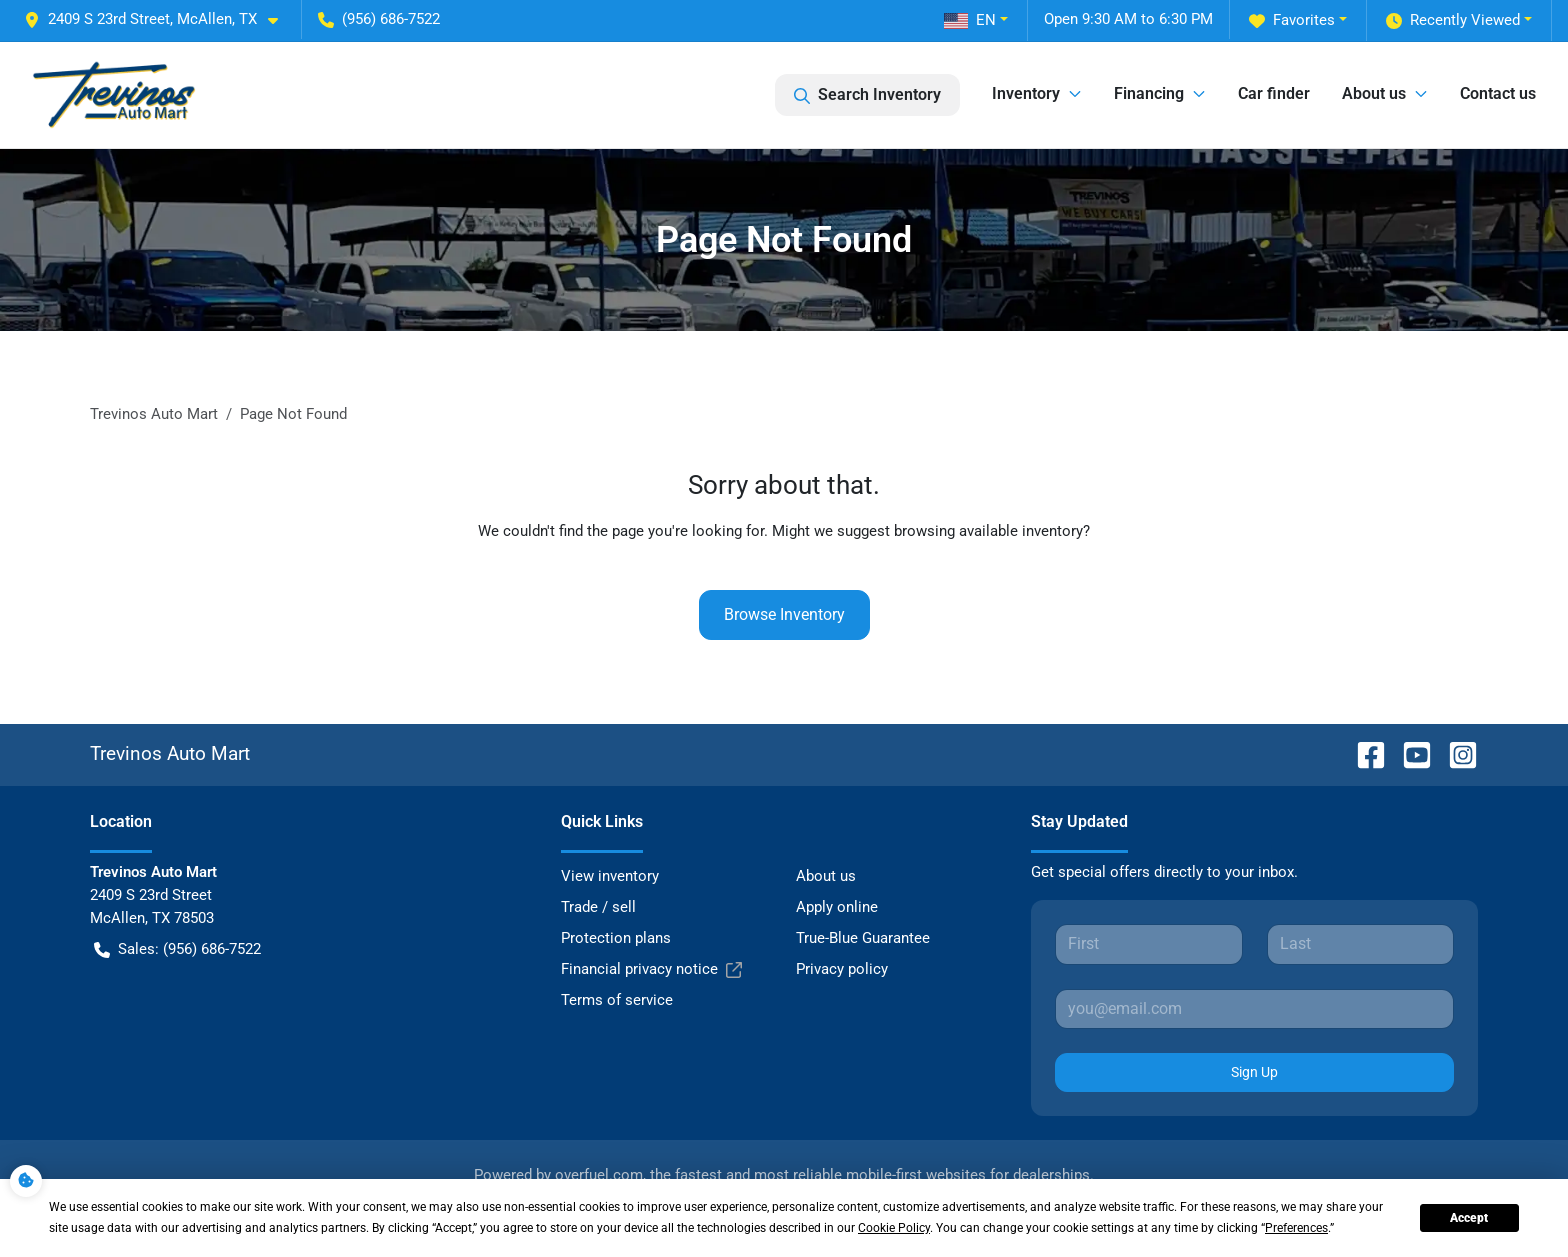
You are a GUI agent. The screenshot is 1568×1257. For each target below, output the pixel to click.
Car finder (1274, 93)
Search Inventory (867, 95)
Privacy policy (842, 969)
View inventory (610, 876)
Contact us (1498, 93)
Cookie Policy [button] (894, 1228)
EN (970, 20)
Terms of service (617, 1000)
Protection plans (616, 938)
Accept (1469, 1218)
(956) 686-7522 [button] (379, 19)
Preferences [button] (1296, 1228)
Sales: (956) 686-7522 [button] (177, 949)
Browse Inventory (784, 614)
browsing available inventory (988, 531)
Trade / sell (598, 907)
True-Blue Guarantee (863, 938)
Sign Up (1254, 1072)
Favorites (1292, 20)
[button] (159, 19)
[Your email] (1254, 1009)
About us (826, 876)
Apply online (837, 907)
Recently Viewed (1453, 20)
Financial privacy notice (651, 969)
